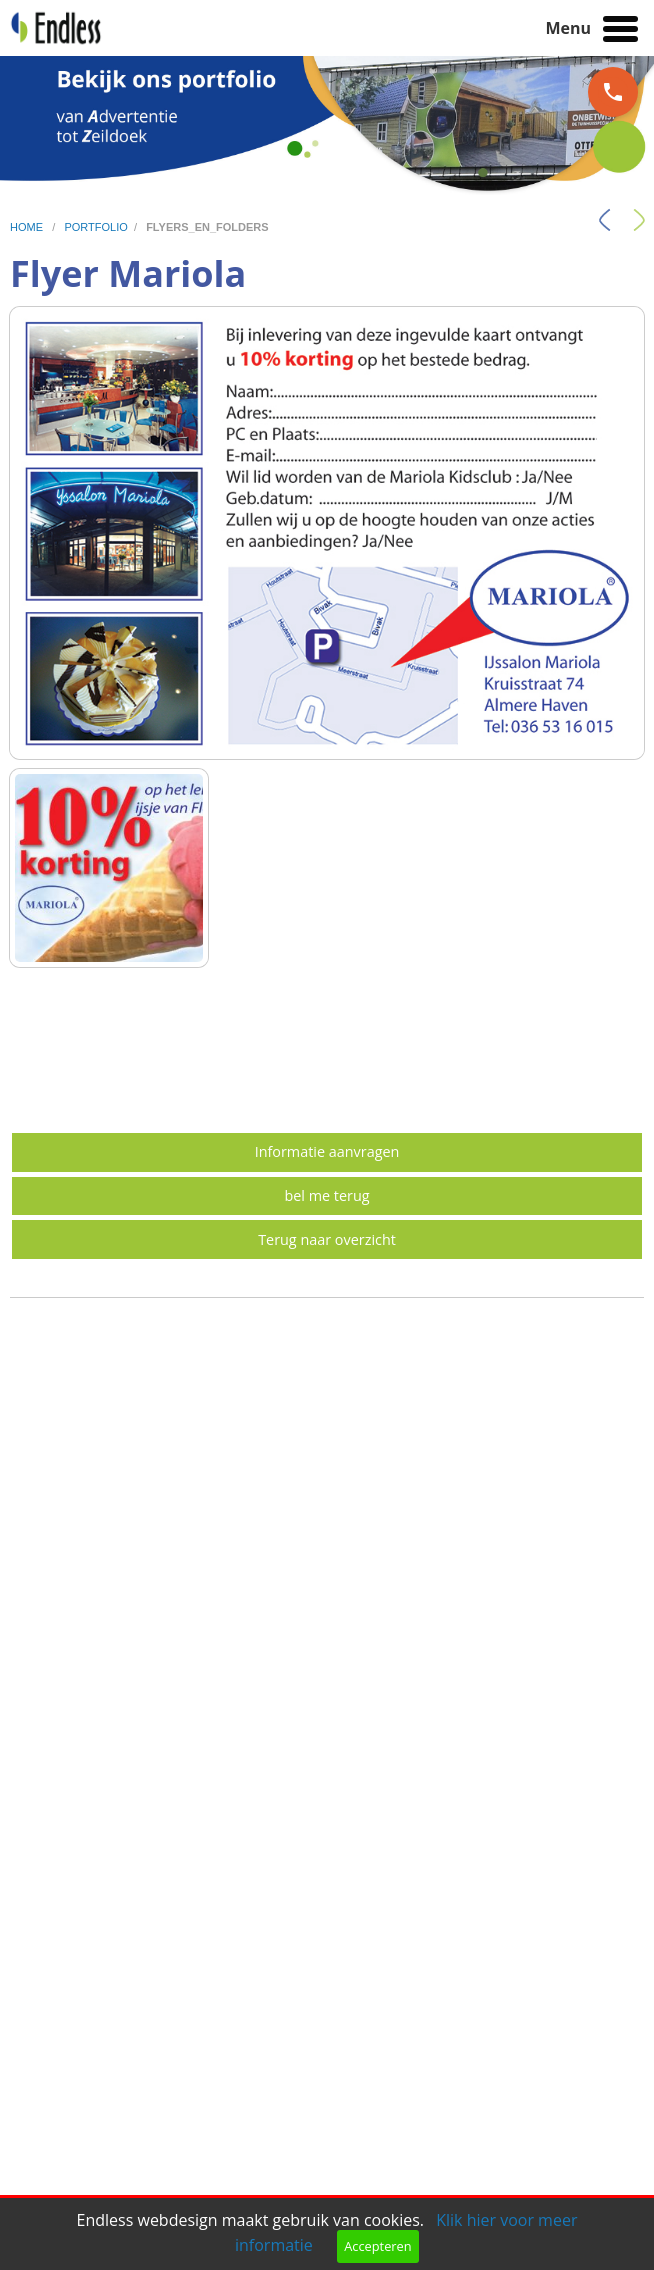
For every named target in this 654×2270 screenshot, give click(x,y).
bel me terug (326, 1195)
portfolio (95, 227)
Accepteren (377, 2246)
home (28, 227)
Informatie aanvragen (327, 1151)
